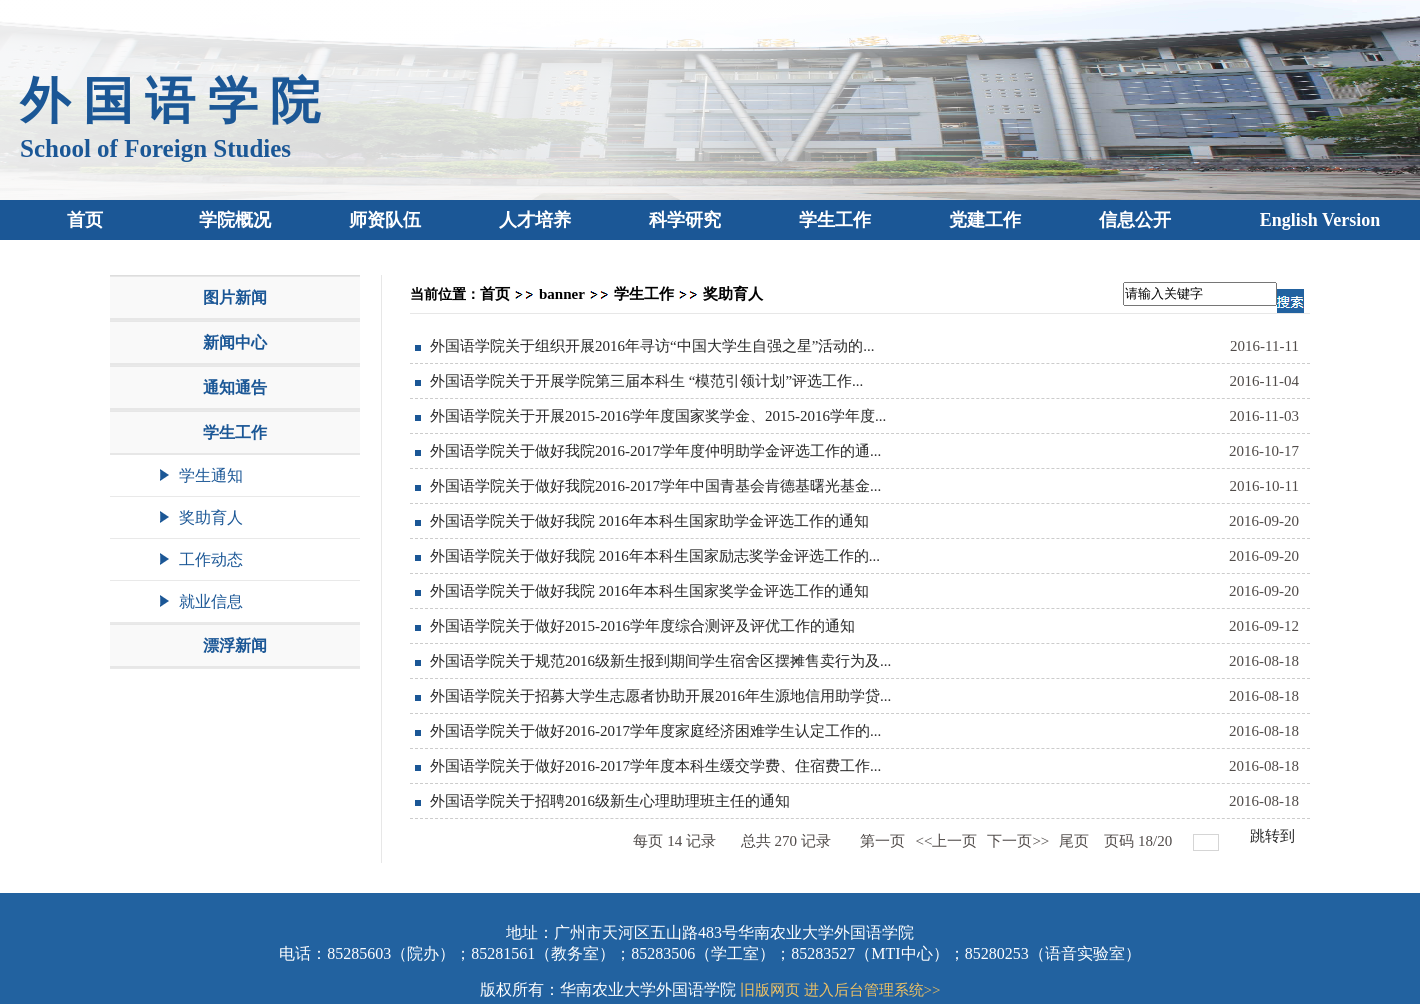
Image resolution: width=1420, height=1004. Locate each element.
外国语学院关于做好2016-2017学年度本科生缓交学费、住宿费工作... (655, 766)
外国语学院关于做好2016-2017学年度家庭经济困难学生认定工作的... (655, 731)
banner (562, 294)
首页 (495, 294)
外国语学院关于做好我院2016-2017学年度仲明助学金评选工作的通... (655, 451)
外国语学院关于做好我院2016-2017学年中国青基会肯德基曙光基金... (655, 486)
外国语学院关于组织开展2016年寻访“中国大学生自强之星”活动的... (652, 346)
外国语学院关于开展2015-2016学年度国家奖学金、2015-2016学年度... (658, 416)
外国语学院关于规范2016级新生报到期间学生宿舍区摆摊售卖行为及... (660, 661)
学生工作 (644, 294)
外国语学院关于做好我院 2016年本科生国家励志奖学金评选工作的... (655, 556)
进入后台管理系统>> (872, 990)
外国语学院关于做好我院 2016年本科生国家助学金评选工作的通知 (649, 521)
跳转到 (1274, 836)
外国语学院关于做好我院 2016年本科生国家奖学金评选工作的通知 (649, 591)
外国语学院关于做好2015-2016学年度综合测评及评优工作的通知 (642, 626)
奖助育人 (733, 294)
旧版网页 (770, 990)
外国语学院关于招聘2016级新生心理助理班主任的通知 (610, 801)
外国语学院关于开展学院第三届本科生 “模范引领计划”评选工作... (646, 381)
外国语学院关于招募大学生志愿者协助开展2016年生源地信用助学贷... (660, 696)
